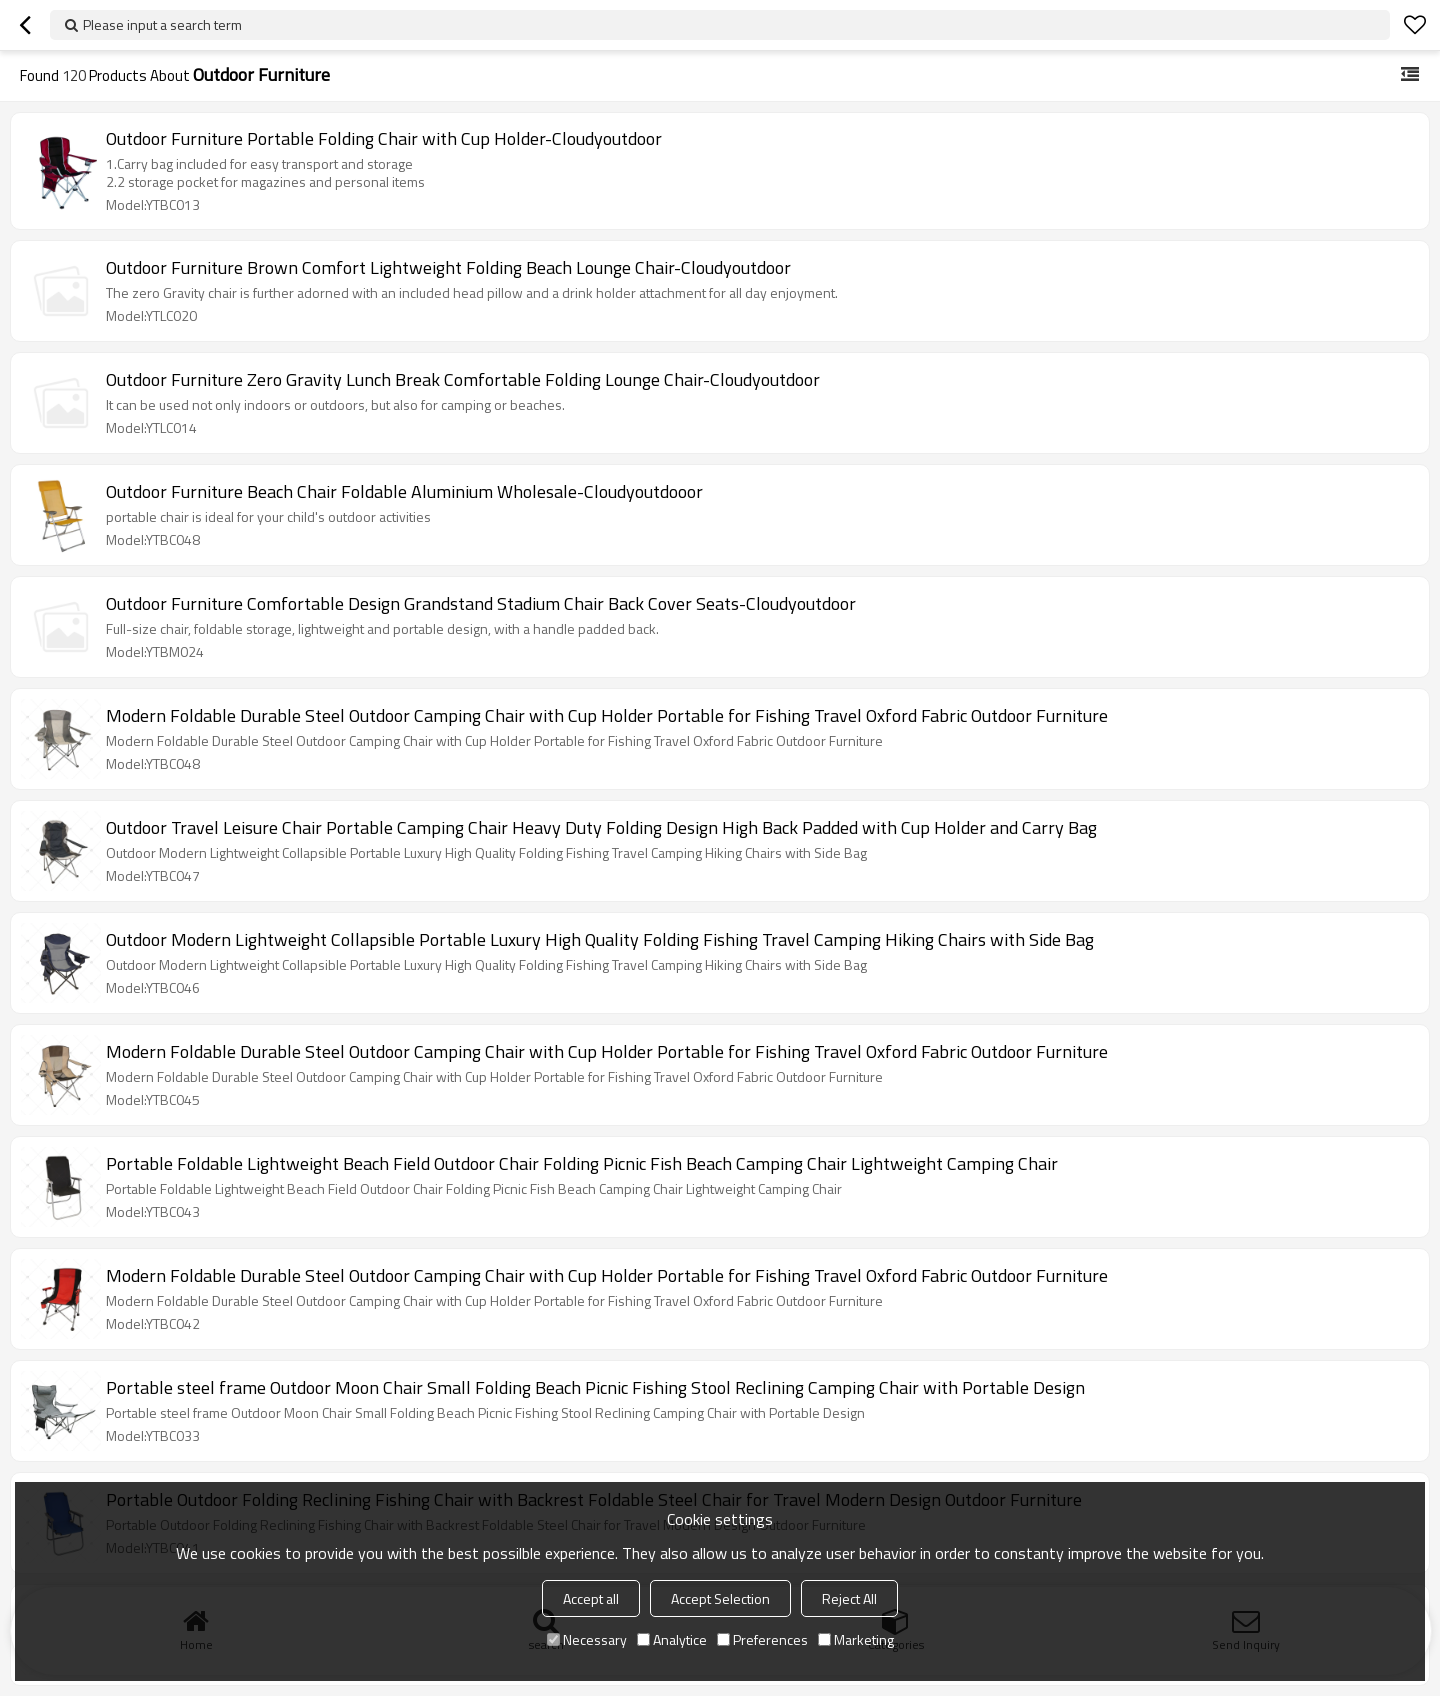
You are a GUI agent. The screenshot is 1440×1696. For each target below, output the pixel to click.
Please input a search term (162, 24)
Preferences (762, 1639)
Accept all (591, 1598)
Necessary (587, 1639)
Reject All (849, 1598)
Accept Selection (720, 1598)
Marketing (856, 1639)
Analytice (672, 1639)
